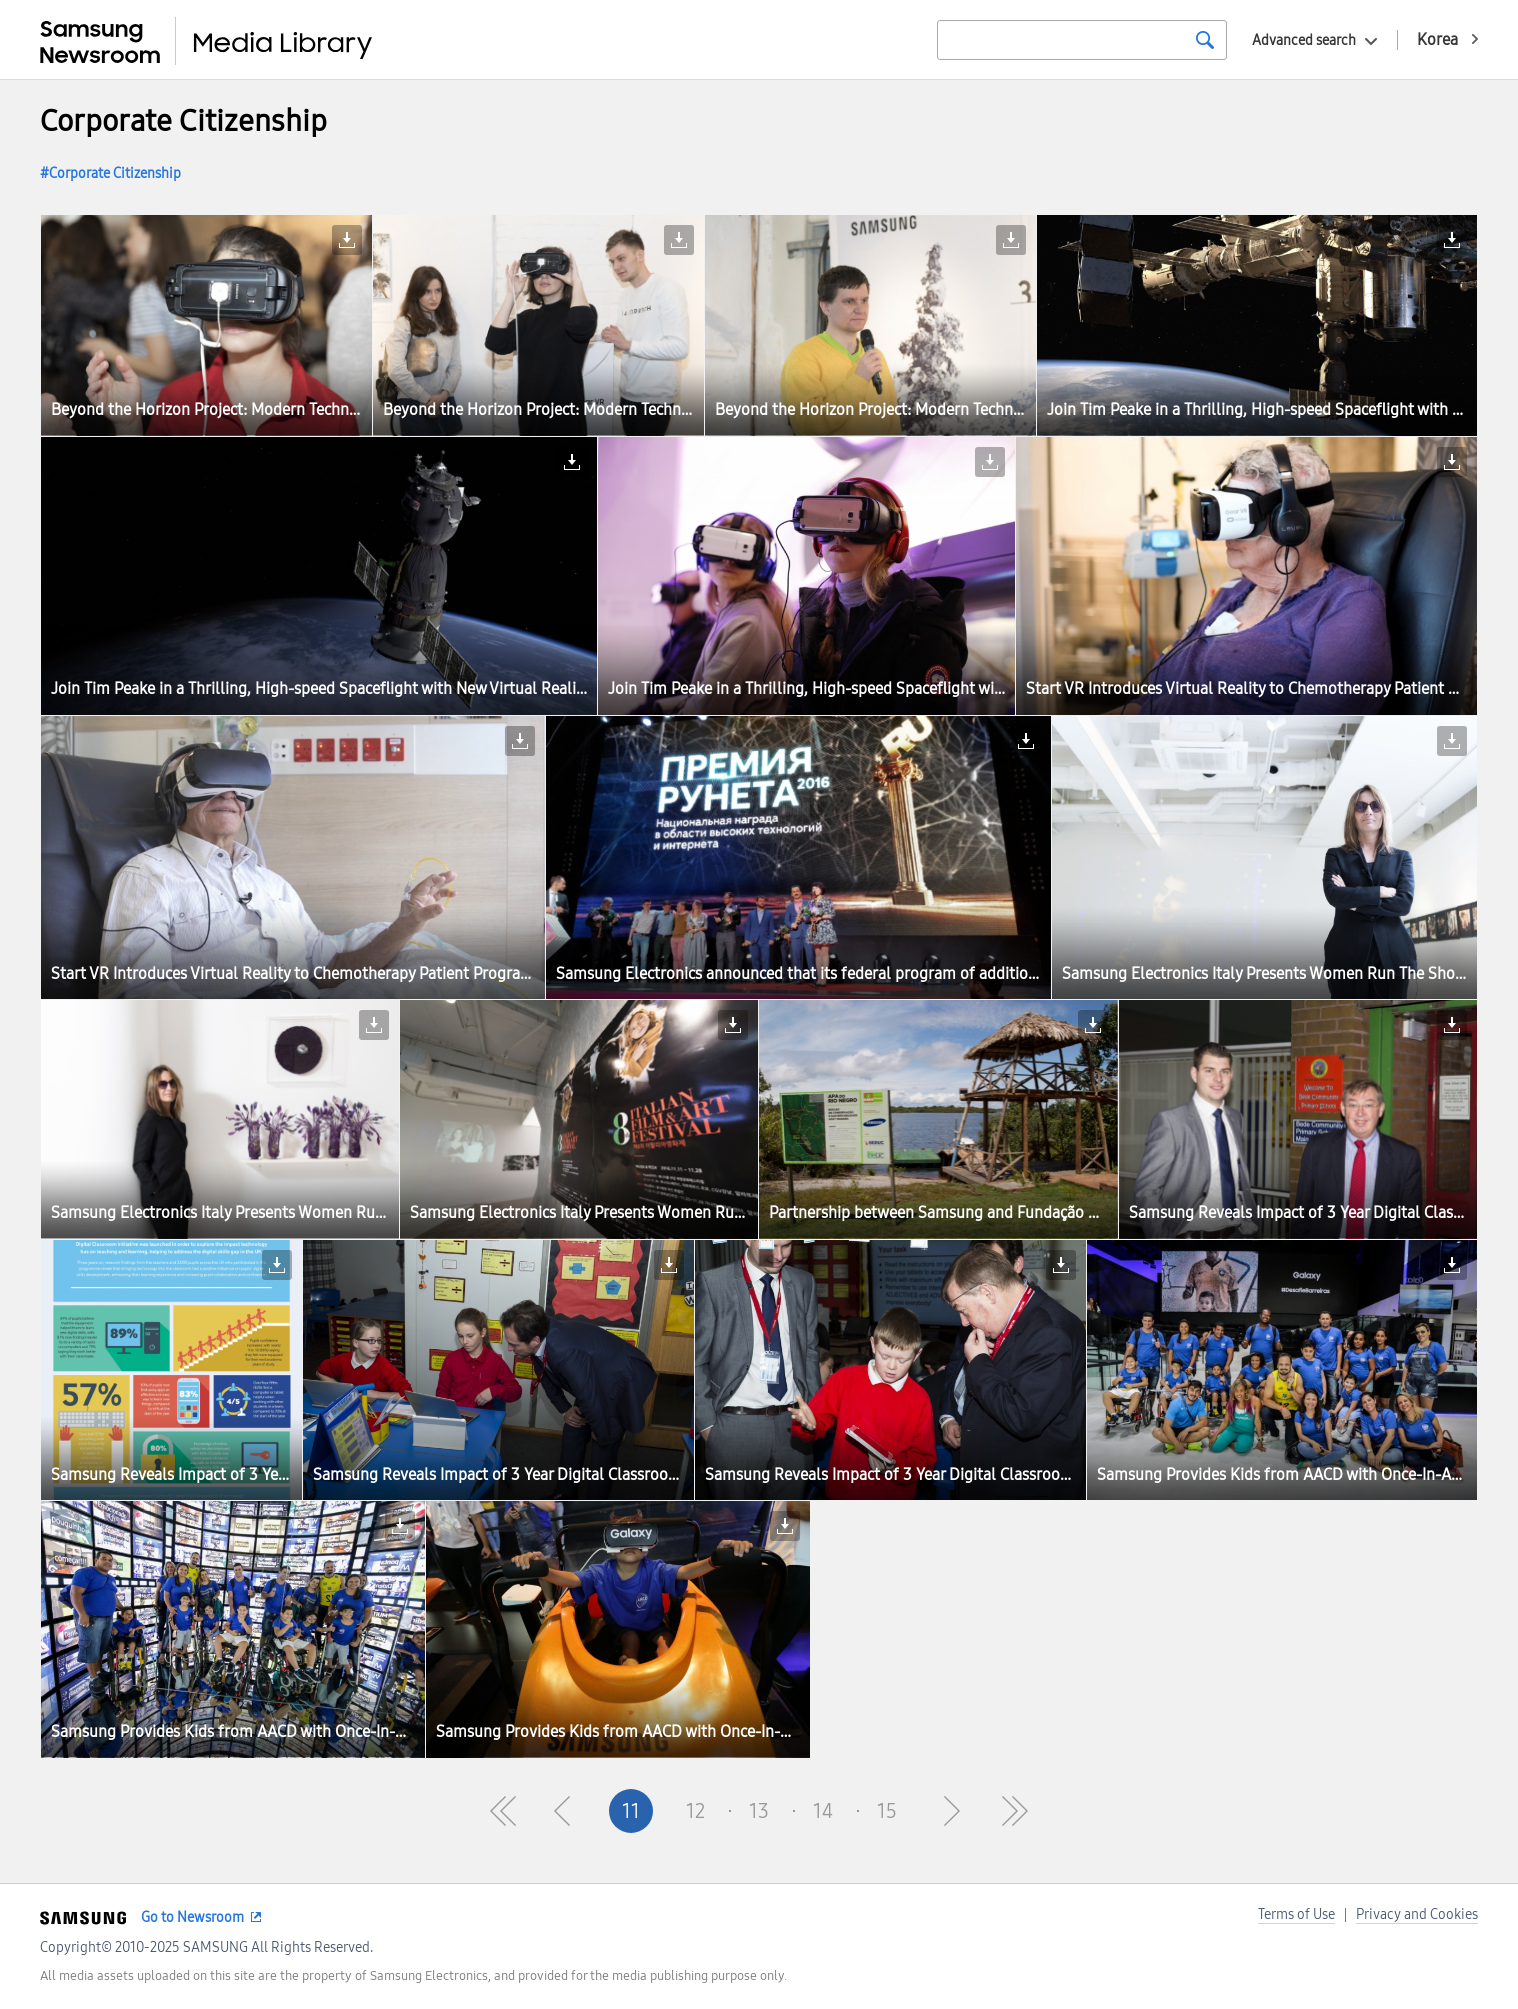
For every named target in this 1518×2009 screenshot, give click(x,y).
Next (951, 1811)
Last (1015, 1811)
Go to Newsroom (192, 1917)
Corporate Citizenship (115, 173)
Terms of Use (1296, 1914)
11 (631, 1811)
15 (887, 1811)
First (503, 1811)
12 (695, 1811)
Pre (567, 1811)
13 (759, 1811)
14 (823, 1811)
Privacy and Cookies (1417, 1914)
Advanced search (1304, 40)
